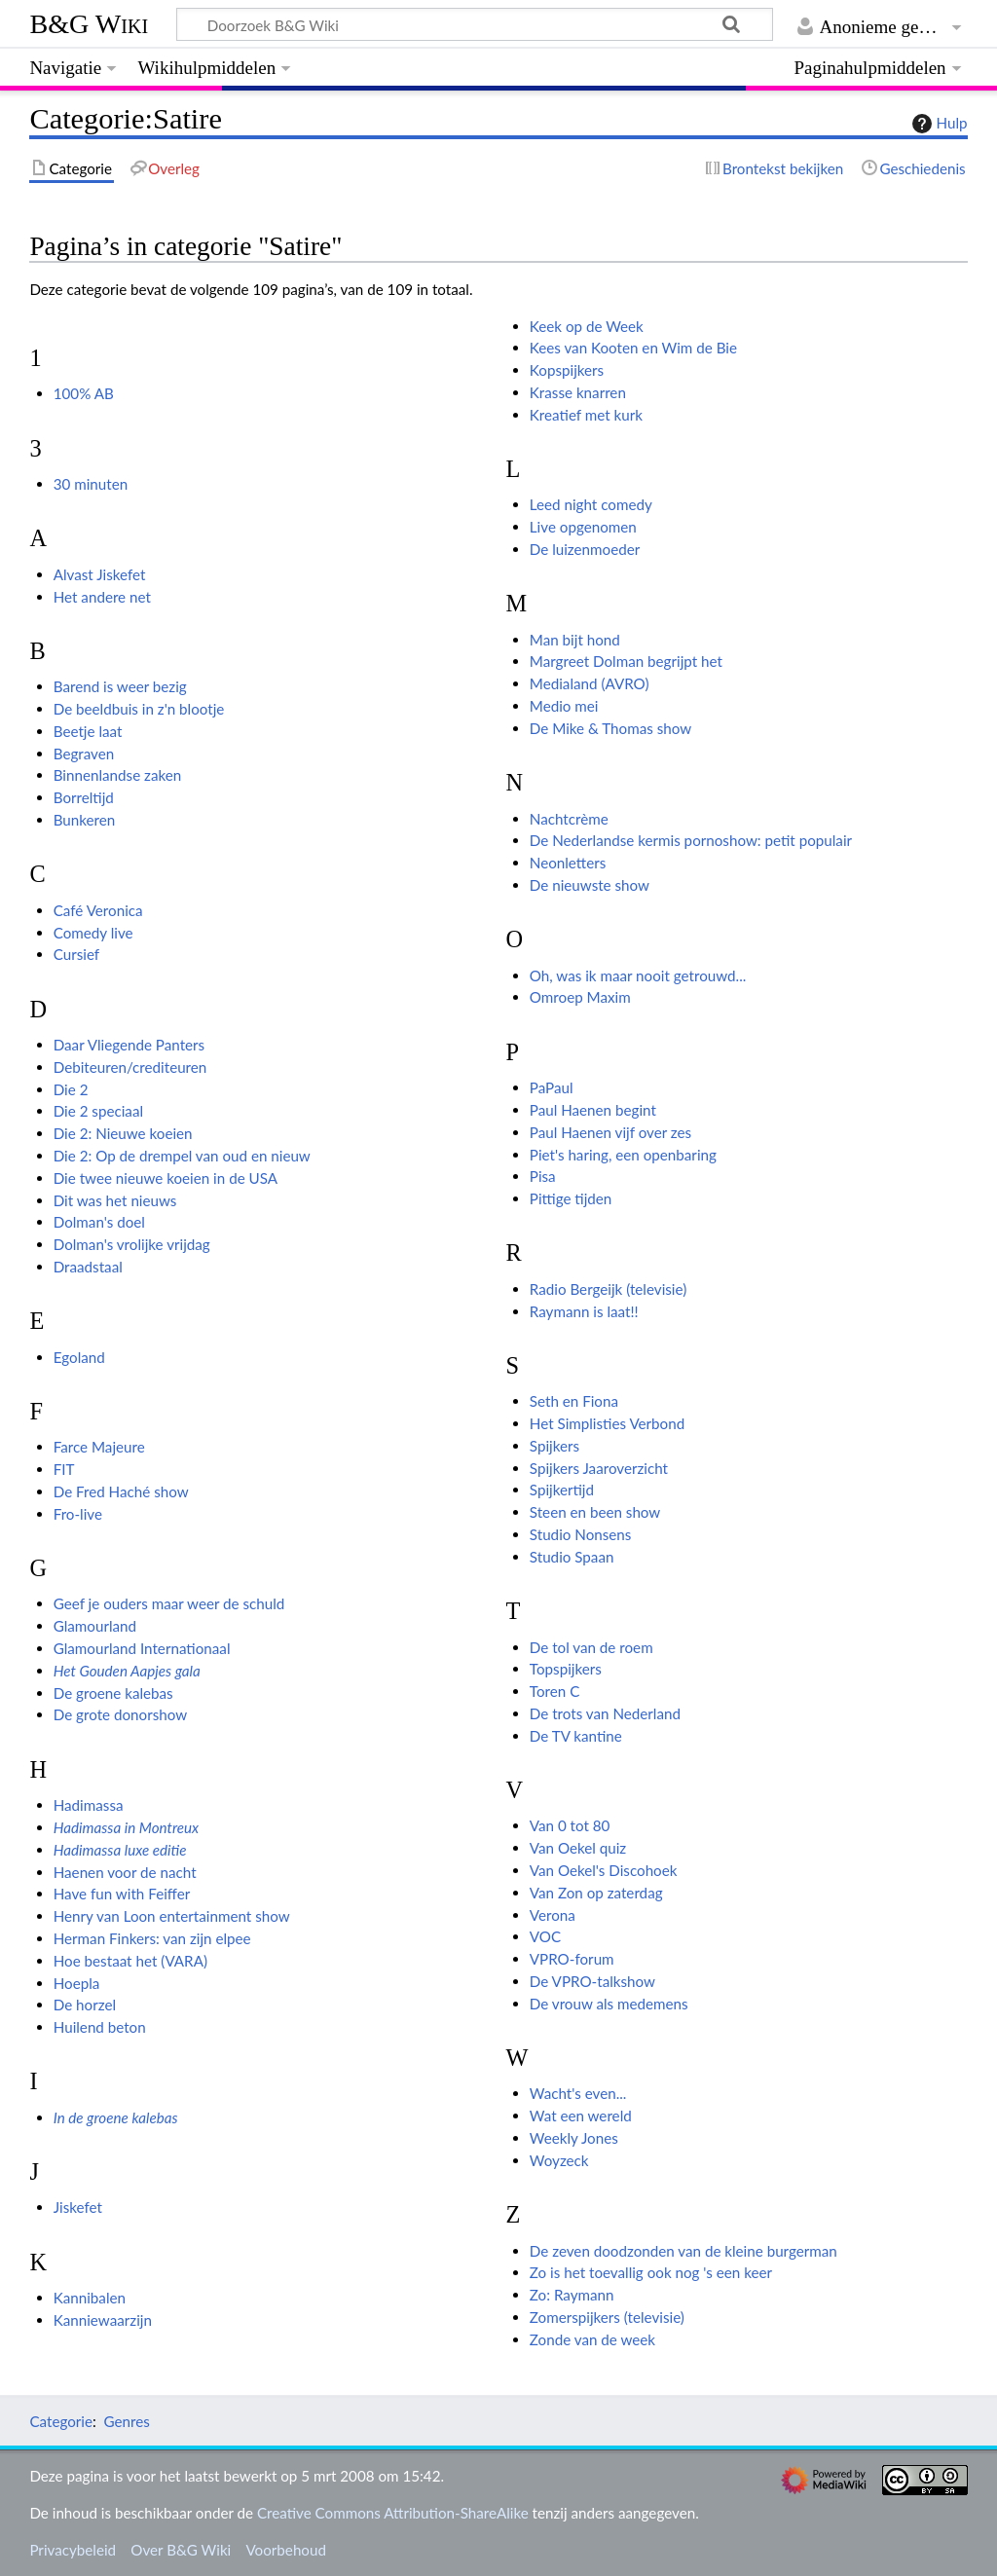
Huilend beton (100, 2027)
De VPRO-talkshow (592, 1981)
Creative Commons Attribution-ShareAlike (393, 2512)
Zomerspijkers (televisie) (607, 2317)
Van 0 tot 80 (570, 1825)
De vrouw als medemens (609, 2003)
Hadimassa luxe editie (120, 1849)
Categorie (60, 2421)
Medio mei (564, 706)
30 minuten (91, 484)
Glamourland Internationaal (142, 1648)
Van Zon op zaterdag (596, 1892)
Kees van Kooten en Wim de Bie (633, 347)
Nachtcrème (569, 819)
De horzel (85, 2004)
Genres (126, 2421)
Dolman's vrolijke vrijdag (132, 1244)
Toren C (554, 1691)
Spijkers (554, 1445)
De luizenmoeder (585, 549)
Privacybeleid (72, 2549)
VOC (545, 1936)
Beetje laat (88, 731)
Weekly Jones (574, 2138)
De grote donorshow (120, 1714)
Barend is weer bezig (120, 686)
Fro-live (78, 1514)
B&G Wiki (88, 24)
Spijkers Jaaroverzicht (599, 1468)
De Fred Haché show (121, 1491)
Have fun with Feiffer (122, 1893)
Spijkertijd (562, 1489)
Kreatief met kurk (586, 414)
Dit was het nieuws (115, 1200)
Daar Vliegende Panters (129, 1044)
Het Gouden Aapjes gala (127, 1670)
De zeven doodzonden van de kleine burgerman (683, 2251)
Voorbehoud (285, 2549)
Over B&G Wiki (180, 2549)
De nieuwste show (589, 885)
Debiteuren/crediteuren (130, 1067)
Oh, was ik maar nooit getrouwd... (638, 975)
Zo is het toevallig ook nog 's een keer (651, 2272)
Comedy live (93, 932)
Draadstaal (88, 1266)
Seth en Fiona (574, 1401)
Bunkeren (85, 819)
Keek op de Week (587, 326)
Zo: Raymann (572, 2294)
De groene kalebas (113, 1693)
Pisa (543, 1176)
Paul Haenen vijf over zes (610, 1132)
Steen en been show (595, 1512)
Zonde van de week (592, 2339)
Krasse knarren (578, 392)
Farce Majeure (99, 1446)
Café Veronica (98, 910)
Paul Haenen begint (593, 1110)
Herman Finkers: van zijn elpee (152, 1938)
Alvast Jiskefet (100, 574)
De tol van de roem (591, 1647)
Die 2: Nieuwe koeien (123, 1133)
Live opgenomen (583, 526)
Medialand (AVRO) (589, 683)
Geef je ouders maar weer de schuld (169, 1603)
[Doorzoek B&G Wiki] (474, 24)
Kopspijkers (567, 370)
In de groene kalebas (116, 2117)
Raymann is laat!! (584, 1311)
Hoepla (77, 1983)
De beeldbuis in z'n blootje (139, 709)
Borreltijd (84, 797)
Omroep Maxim (580, 997)
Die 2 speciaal (98, 1111)
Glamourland (95, 1626)
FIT (64, 1469)
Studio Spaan (572, 1556)
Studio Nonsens (581, 1534)
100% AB (84, 393)
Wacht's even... (578, 2093)
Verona (552, 1915)
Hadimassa (89, 1805)
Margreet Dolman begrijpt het (626, 661)
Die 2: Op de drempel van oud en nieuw (182, 1155)
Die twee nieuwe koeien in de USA (165, 1178)
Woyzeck (559, 2160)
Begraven (84, 753)
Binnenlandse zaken (118, 775)
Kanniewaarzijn (103, 2320)
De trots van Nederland (605, 1713)
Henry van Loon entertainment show (172, 1916)
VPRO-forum (572, 1959)
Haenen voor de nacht (125, 1872)
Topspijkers (566, 1668)
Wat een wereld (581, 2115)
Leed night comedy (591, 504)
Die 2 (71, 1089)
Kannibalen (90, 2297)
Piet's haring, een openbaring (623, 1154)
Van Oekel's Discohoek (604, 1870)
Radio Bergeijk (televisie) (608, 1289)
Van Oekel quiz (578, 1848)
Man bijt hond (575, 639)
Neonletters (568, 862)
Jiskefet (78, 2207)
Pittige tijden (571, 1198)
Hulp (937, 123)
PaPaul (551, 1087)
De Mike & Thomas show (610, 728)
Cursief (76, 954)
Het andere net (102, 597)
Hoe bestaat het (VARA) (130, 1960)
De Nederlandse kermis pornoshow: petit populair (691, 840)
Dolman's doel (99, 1222)
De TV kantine (576, 1736)
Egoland (79, 1357)
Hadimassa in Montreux (126, 1827)
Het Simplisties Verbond (607, 1423)
